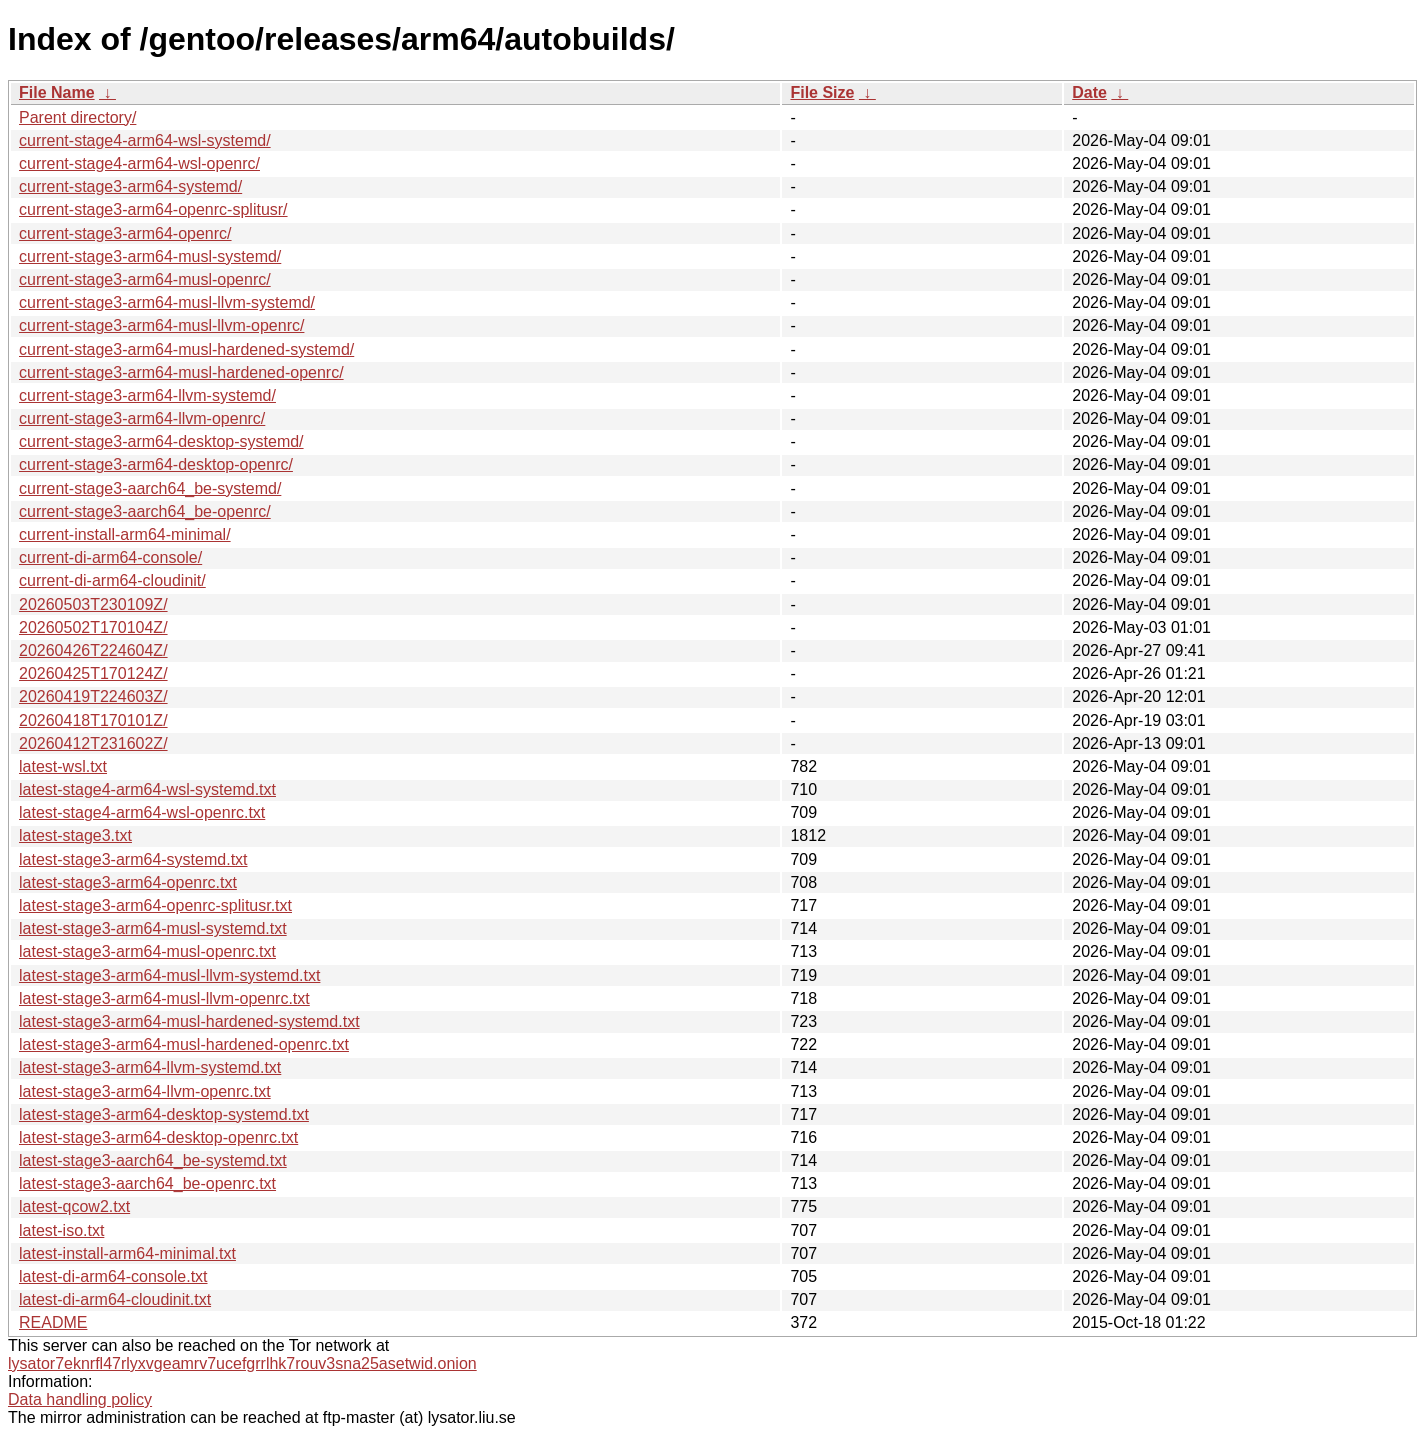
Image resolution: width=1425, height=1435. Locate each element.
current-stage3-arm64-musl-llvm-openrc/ (161, 325)
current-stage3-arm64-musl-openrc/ (145, 279)
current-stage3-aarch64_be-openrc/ (145, 511)
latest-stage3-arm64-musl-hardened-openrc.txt (184, 1044)
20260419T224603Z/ (93, 696)
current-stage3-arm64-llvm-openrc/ (142, 418)
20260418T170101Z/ (93, 720)
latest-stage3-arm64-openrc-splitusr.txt (155, 905)
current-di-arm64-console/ (110, 557)
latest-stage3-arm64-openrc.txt (128, 882)
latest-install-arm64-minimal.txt (127, 1253)
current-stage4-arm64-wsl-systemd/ (145, 140)
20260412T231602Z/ (93, 743)
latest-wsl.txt (63, 766)
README (53, 1322)
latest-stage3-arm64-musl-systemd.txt (153, 928)
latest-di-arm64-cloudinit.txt (115, 1299)
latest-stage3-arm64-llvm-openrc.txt (145, 1091)
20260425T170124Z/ (93, 673)
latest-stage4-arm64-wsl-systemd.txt (147, 789)
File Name (57, 92)
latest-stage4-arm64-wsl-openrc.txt (142, 812)
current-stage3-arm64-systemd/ (130, 186)
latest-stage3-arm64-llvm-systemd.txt (150, 1067)
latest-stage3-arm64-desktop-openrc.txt (158, 1137)
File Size (822, 92)
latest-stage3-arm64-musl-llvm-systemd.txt (169, 975)
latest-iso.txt (61, 1230)
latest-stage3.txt (75, 835)
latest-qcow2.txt (74, 1206)
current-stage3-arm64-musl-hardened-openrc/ (181, 372)
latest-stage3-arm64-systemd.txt (133, 859)
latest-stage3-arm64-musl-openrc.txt (147, 951)
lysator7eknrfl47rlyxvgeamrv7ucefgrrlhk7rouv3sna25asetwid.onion (242, 1363)
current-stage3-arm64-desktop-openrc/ (156, 464)
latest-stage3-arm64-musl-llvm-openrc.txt (164, 998)
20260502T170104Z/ (93, 627)
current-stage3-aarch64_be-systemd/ (150, 488)
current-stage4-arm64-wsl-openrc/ (139, 163)
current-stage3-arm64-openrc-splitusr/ (153, 209)
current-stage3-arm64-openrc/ (125, 233)
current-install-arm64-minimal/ (125, 534)
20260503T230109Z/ (93, 604)
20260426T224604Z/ (93, 650)
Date (1089, 92)
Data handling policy (80, 1399)
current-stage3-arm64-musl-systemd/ (150, 256)
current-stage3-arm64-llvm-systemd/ (147, 395)
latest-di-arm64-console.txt (113, 1276)
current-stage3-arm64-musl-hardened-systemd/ (186, 349)
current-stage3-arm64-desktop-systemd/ (161, 441)
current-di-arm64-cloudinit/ (112, 580)
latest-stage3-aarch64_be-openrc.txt (147, 1183)
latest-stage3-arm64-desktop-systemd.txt (164, 1114)
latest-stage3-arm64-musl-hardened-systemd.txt (189, 1021)
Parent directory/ (77, 117)
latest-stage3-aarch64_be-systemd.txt (153, 1160)
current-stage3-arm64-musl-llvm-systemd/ (167, 302)
